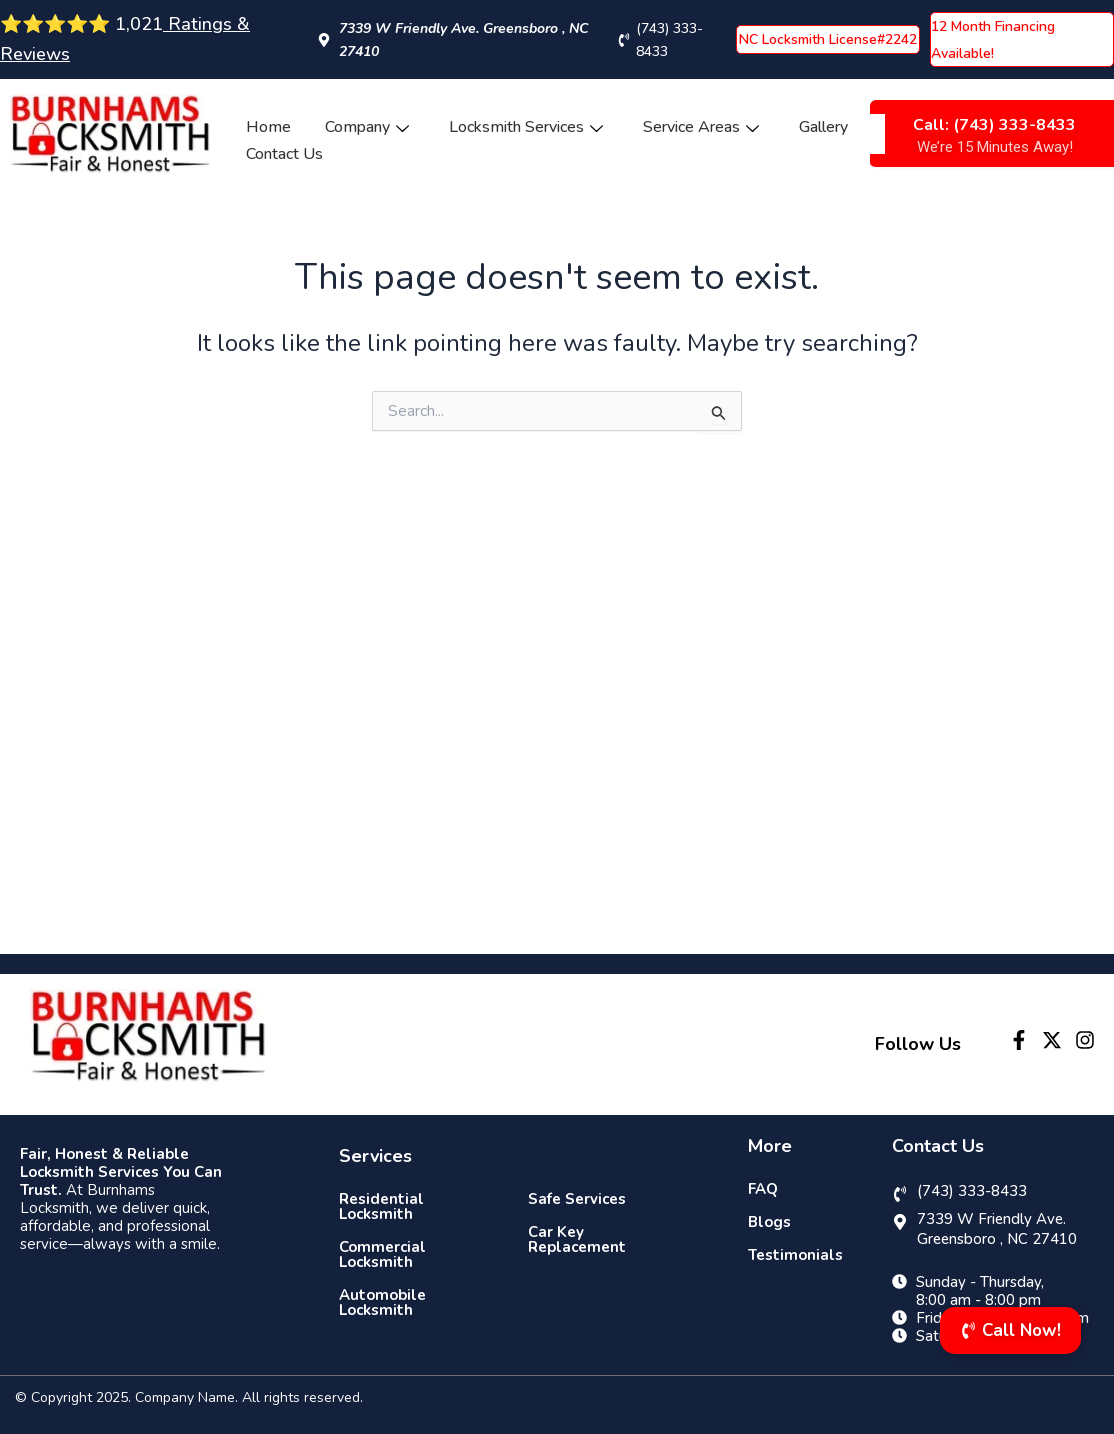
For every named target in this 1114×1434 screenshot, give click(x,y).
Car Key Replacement (577, 1239)
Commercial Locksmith (382, 1254)
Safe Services (577, 1199)
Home (268, 127)
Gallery (823, 127)
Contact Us (284, 154)
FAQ (763, 1189)
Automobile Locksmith (382, 1302)
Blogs (769, 1222)
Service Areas (701, 127)
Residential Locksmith (381, 1206)
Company (367, 127)
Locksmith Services (526, 127)
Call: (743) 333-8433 (994, 125)
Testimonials (795, 1255)
